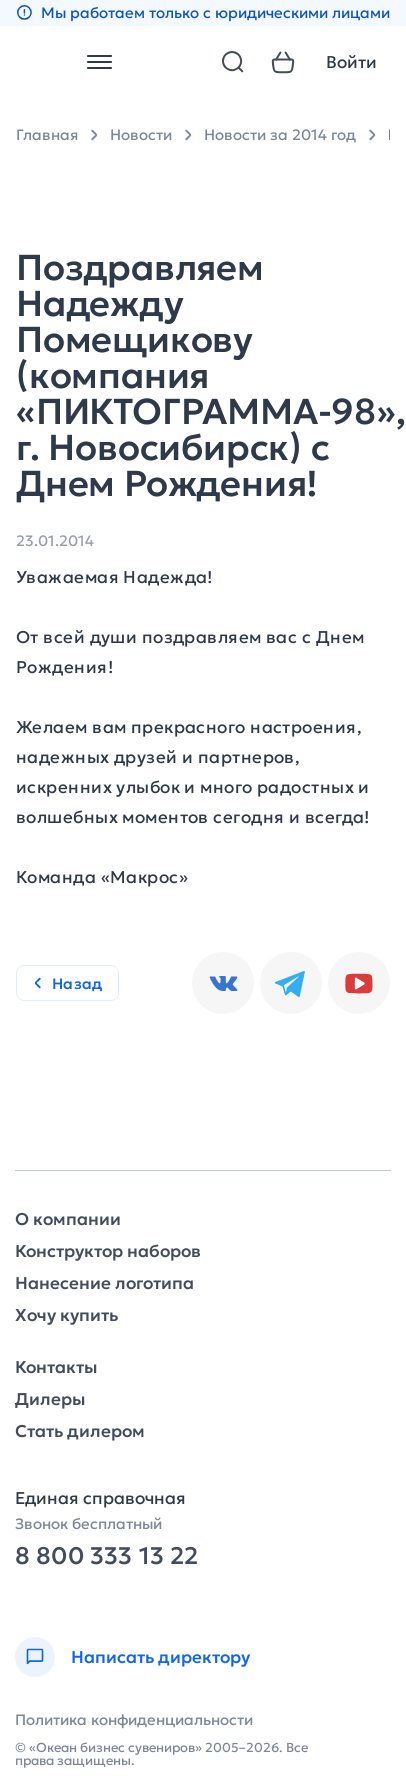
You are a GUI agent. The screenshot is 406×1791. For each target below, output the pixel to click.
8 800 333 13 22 (106, 1556)
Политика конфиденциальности (134, 1719)
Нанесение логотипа (104, 1283)
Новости (141, 134)
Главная (47, 134)
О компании (68, 1219)
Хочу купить (66, 1315)
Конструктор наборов (108, 1251)
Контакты (56, 1367)
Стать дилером (80, 1431)
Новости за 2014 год (280, 134)
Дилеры (50, 1399)
